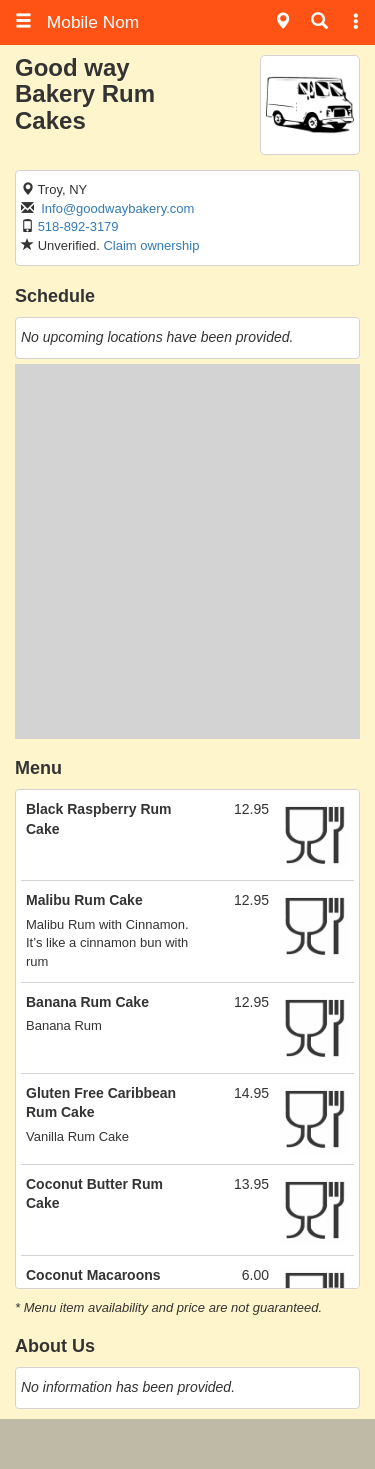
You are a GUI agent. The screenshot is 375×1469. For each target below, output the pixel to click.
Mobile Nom (77, 22)
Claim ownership (151, 245)
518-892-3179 (78, 226)
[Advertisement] (187, 551)
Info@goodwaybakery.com (117, 208)
